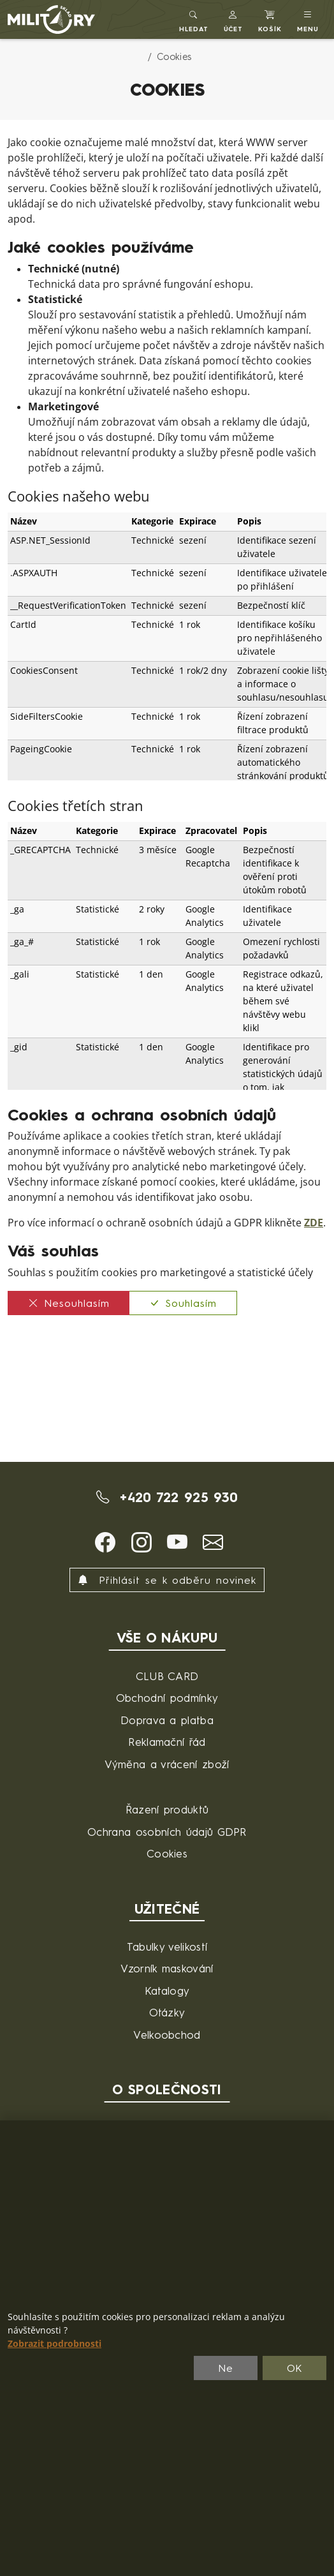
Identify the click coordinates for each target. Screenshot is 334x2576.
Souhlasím (183, 1303)
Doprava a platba (167, 1720)
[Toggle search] (193, 19)
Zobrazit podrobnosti (54, 2343)
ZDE (313, 1223)
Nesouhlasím (69, 1303)
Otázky (167, 2012)
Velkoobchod (167, 2034)
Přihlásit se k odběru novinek (167, 1580)
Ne (225, 2368)
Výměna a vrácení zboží (167, 1764)
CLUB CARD (167, 1676)
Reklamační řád (166, 1741)
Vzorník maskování (166, 1968)
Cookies (167, 1853)
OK (295, 2368)
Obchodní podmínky (167, 1697)
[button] (233, 19)
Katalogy (167, 1990)
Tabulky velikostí (167, 1946)
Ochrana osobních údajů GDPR (167, 1831)
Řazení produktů (167, 1809)
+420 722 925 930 (167, 1497)
